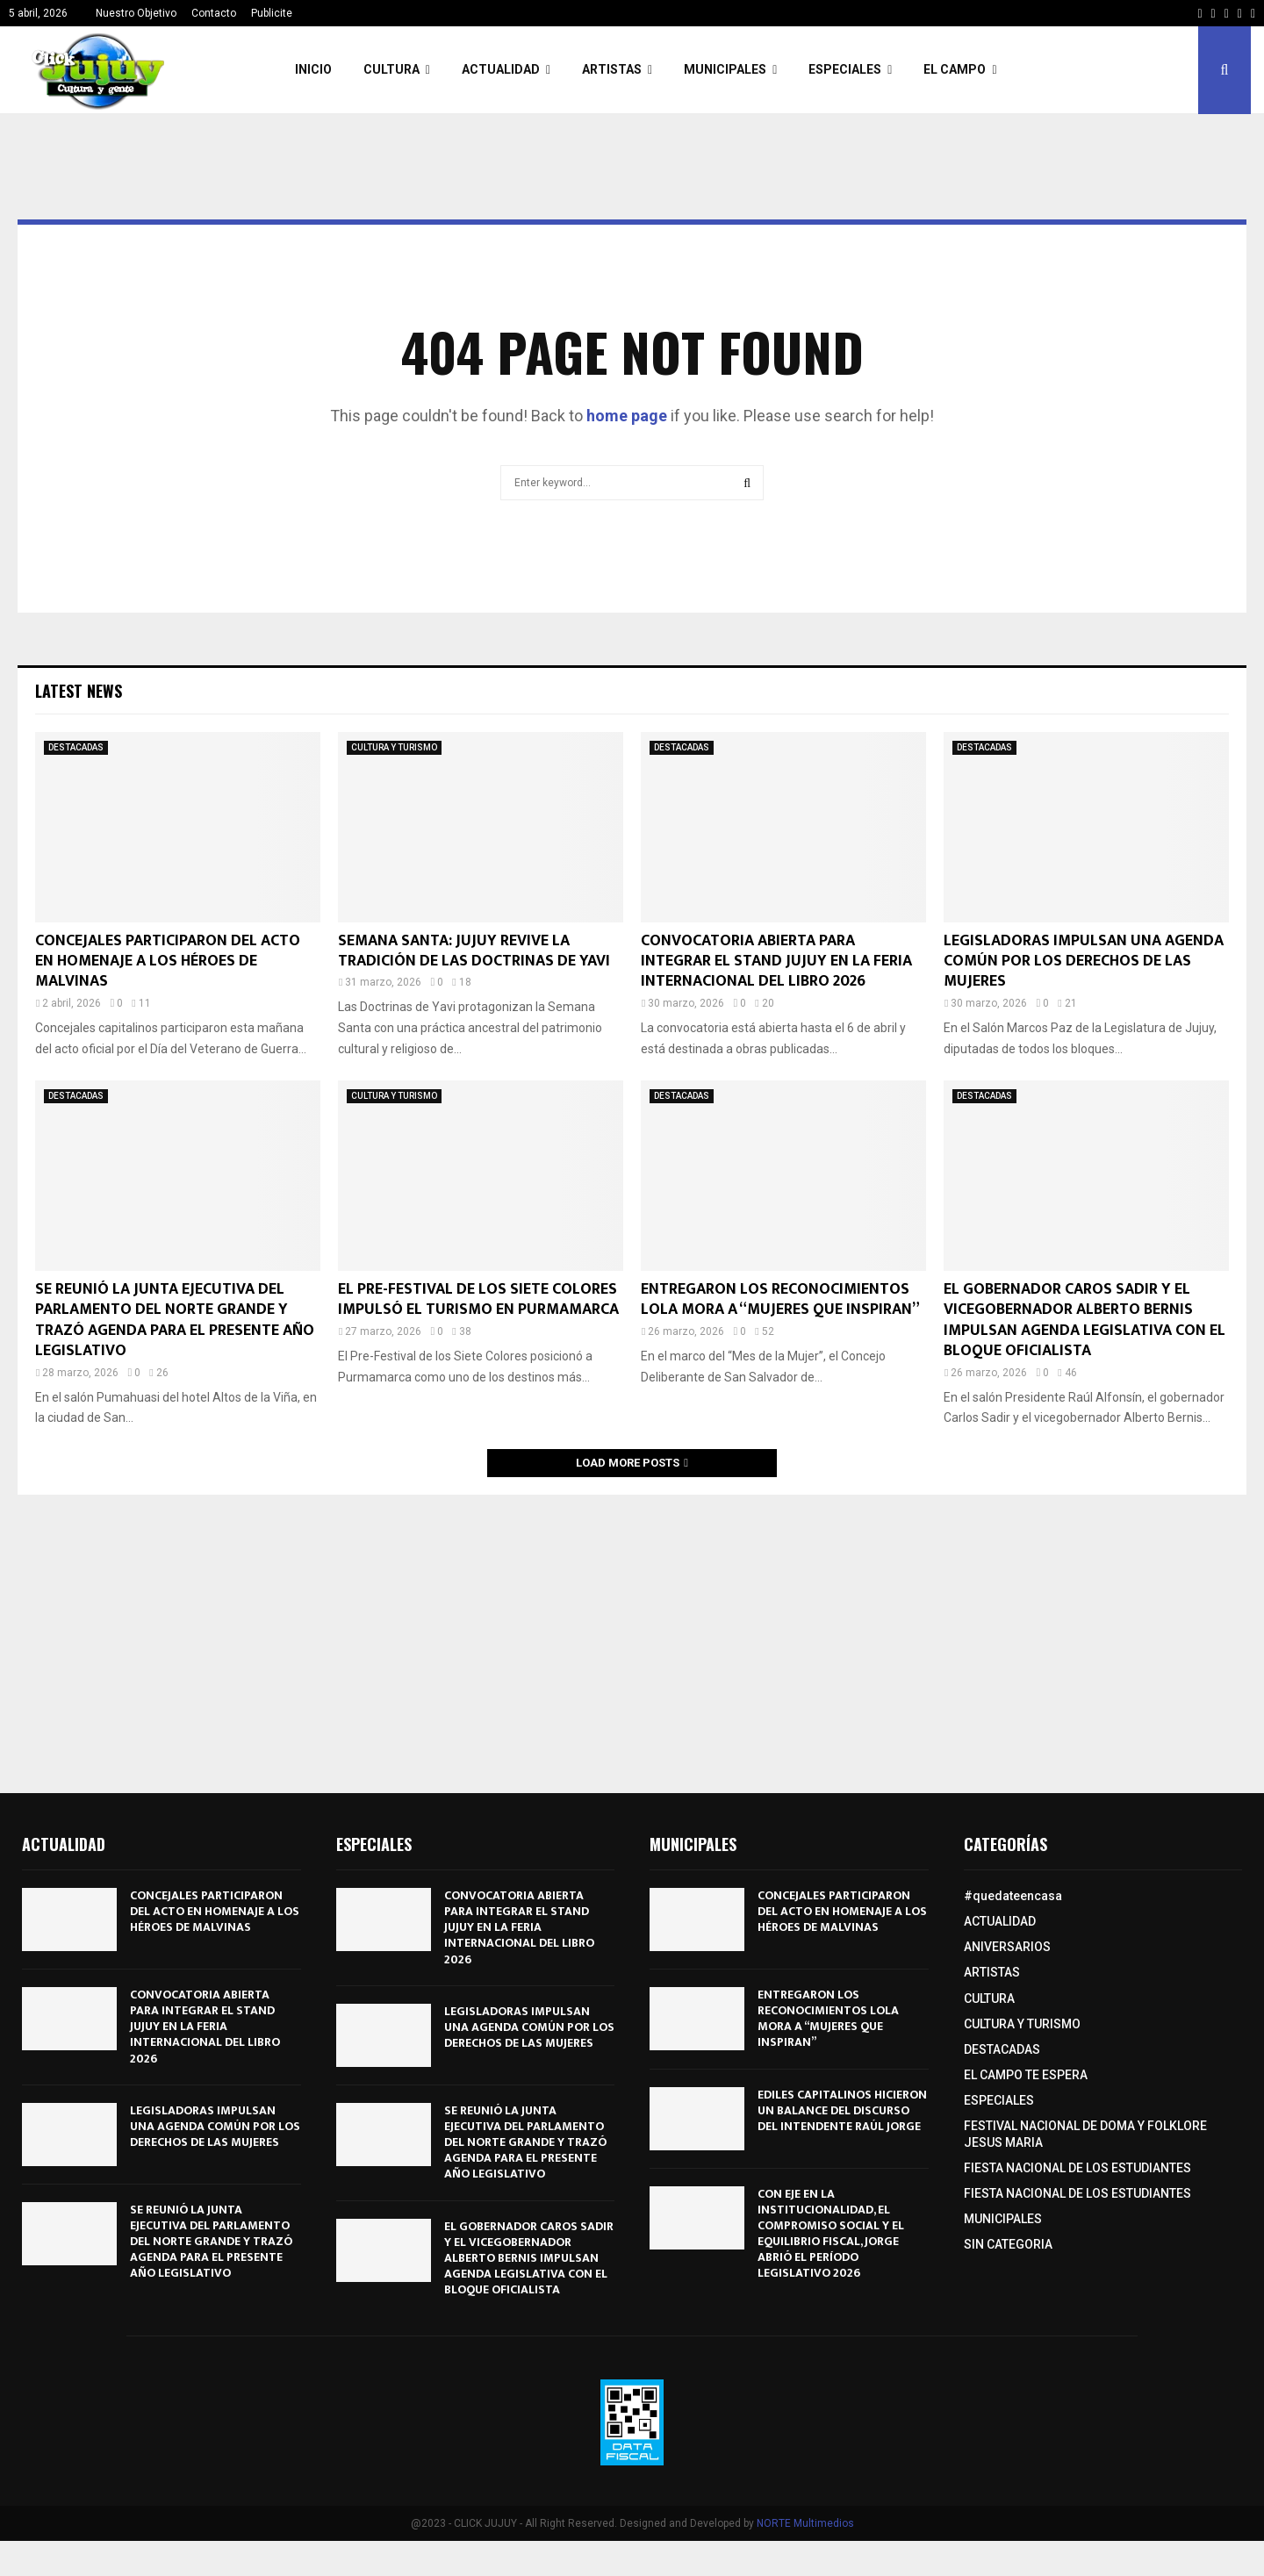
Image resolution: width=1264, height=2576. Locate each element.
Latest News (78, 690)
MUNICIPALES (725, 69)
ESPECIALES (844, 69)
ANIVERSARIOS (1007, 1947)
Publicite (271, 13)
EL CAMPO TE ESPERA (1026, 2075)
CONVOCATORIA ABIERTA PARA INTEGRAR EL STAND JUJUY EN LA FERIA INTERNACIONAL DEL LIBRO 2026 (776, 961)
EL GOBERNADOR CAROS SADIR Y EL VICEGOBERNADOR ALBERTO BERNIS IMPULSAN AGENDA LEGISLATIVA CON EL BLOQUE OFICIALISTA (1084, 1320)
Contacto (213, 13)
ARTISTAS (612, 69)
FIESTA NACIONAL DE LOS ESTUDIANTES (1077, 2168)
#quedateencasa (1013, 1896)
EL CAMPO (954, 69)
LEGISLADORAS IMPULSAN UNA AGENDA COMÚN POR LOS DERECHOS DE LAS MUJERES (1084, 961)
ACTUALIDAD (501, 69)
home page (626, 415)
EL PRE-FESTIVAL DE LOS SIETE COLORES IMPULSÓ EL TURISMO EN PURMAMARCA (478, 1299)
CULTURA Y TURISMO (394, 747)
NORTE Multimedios (805, 2523)
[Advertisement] (632, 1635)
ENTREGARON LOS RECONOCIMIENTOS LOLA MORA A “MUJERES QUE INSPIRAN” (780, 1299)
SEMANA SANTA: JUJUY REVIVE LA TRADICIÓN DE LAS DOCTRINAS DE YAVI (474, 951)
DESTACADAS (76, 747)
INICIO (313, 69)
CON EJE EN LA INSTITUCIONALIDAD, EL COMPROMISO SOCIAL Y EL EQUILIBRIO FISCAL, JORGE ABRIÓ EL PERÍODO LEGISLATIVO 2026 (831, 2234)
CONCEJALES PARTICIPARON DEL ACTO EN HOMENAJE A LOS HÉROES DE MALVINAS (167, 961)
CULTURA (391, 69)
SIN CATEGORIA (1008, 2244)
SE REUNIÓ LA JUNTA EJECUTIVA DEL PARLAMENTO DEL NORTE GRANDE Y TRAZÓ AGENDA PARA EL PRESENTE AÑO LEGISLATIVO (174, 1320)
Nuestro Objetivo (136, 13)
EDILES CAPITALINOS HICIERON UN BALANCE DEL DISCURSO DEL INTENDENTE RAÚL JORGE (842, 2110)
